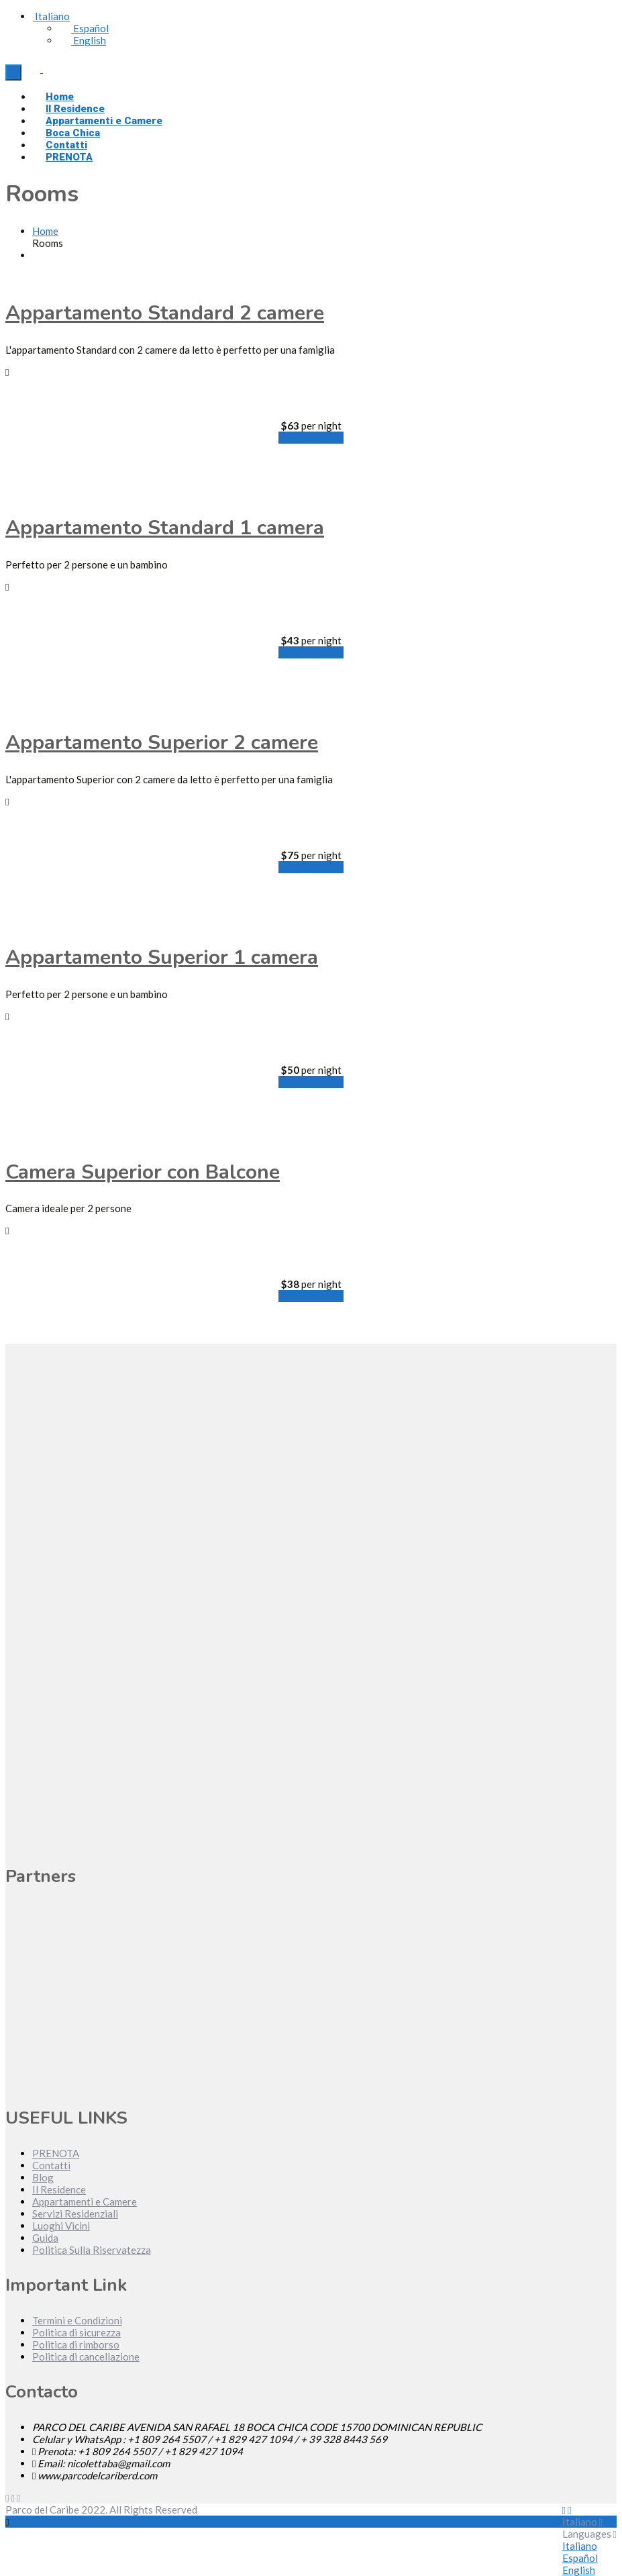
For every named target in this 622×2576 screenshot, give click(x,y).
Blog (43, 2177)
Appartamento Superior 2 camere (161, 742)
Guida (45, 2238)
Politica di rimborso (75, 2344)
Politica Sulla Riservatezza (91, 2250)
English (82, 40)
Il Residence (59, 2189)
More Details (311, 438)
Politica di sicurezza (76, 2332)
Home (45, 231)
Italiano (51, 16)
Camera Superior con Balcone (142, 1172)
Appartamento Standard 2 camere (164, 313)
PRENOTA (69, 157)
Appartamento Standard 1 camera (164, 528)
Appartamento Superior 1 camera (161, 957)
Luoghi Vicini (61, 2226)
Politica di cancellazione (86, 2356)
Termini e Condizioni (77, 2320)
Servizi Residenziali (75, 2214)
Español (84, 28)
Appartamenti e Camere (84, 2201)
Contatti (51, 2165)
